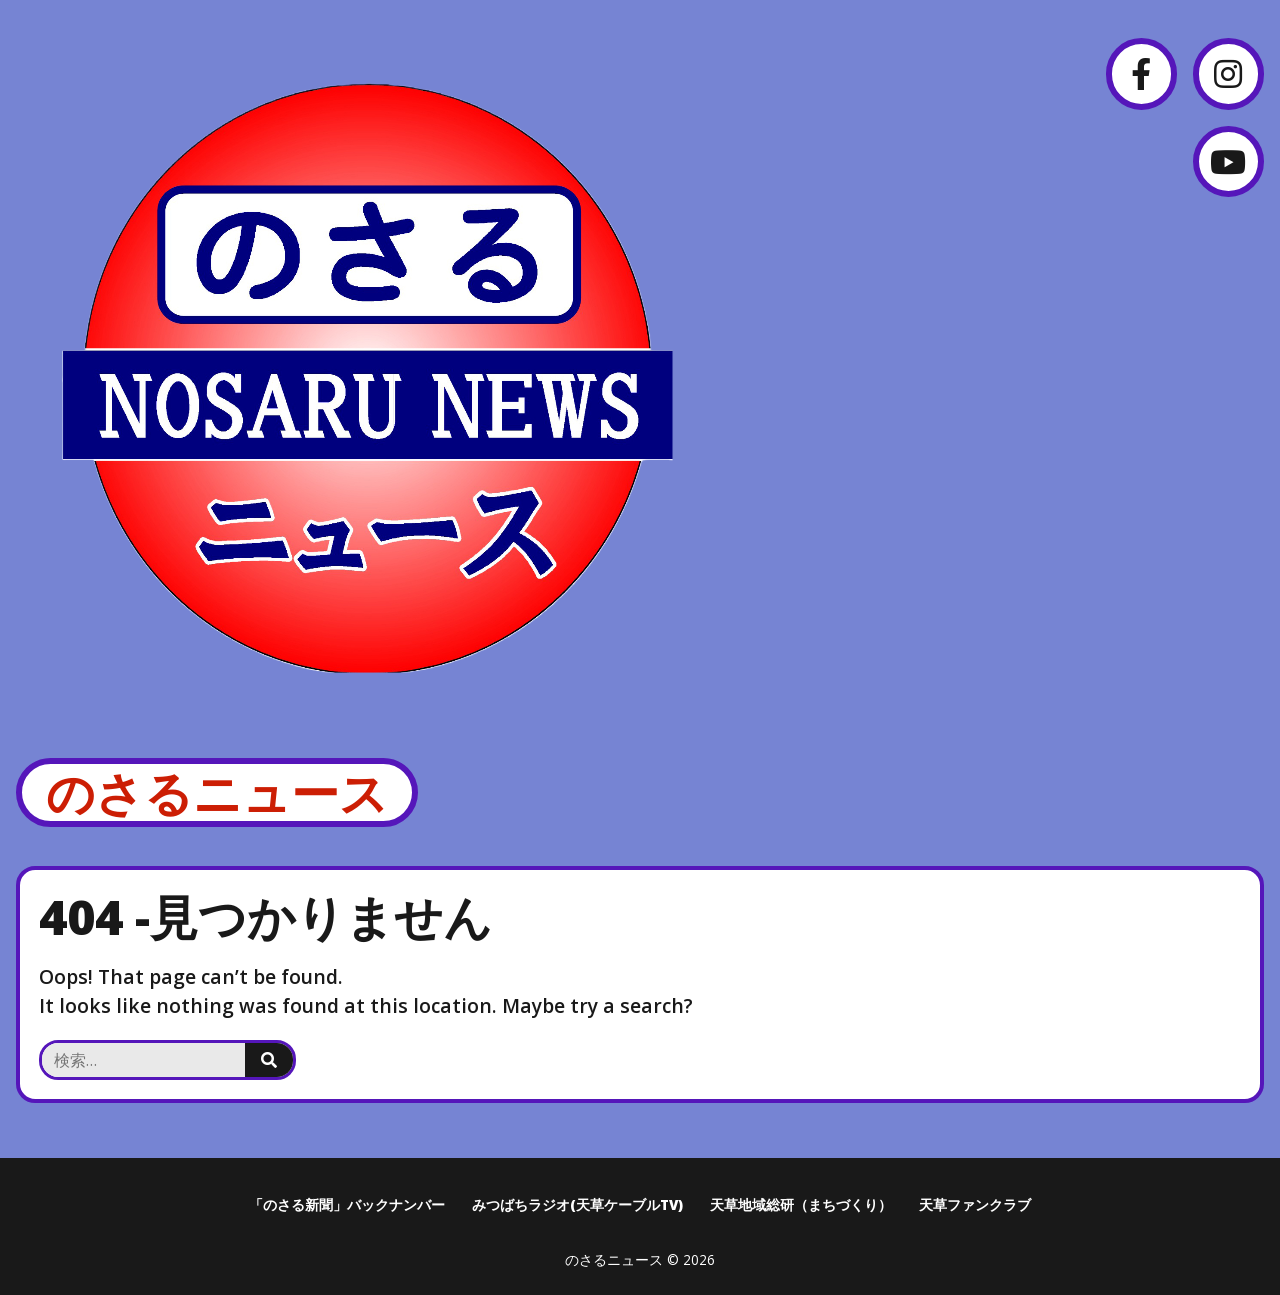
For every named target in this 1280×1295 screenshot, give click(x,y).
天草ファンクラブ (975, 1204)
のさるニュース (217, 792)
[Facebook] (1141, 73)
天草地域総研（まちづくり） (801, 1204)
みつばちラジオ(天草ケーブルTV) (577, 1204)
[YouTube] (1228, 161)
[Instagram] (1228, 73)
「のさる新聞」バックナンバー (347, 1204)
